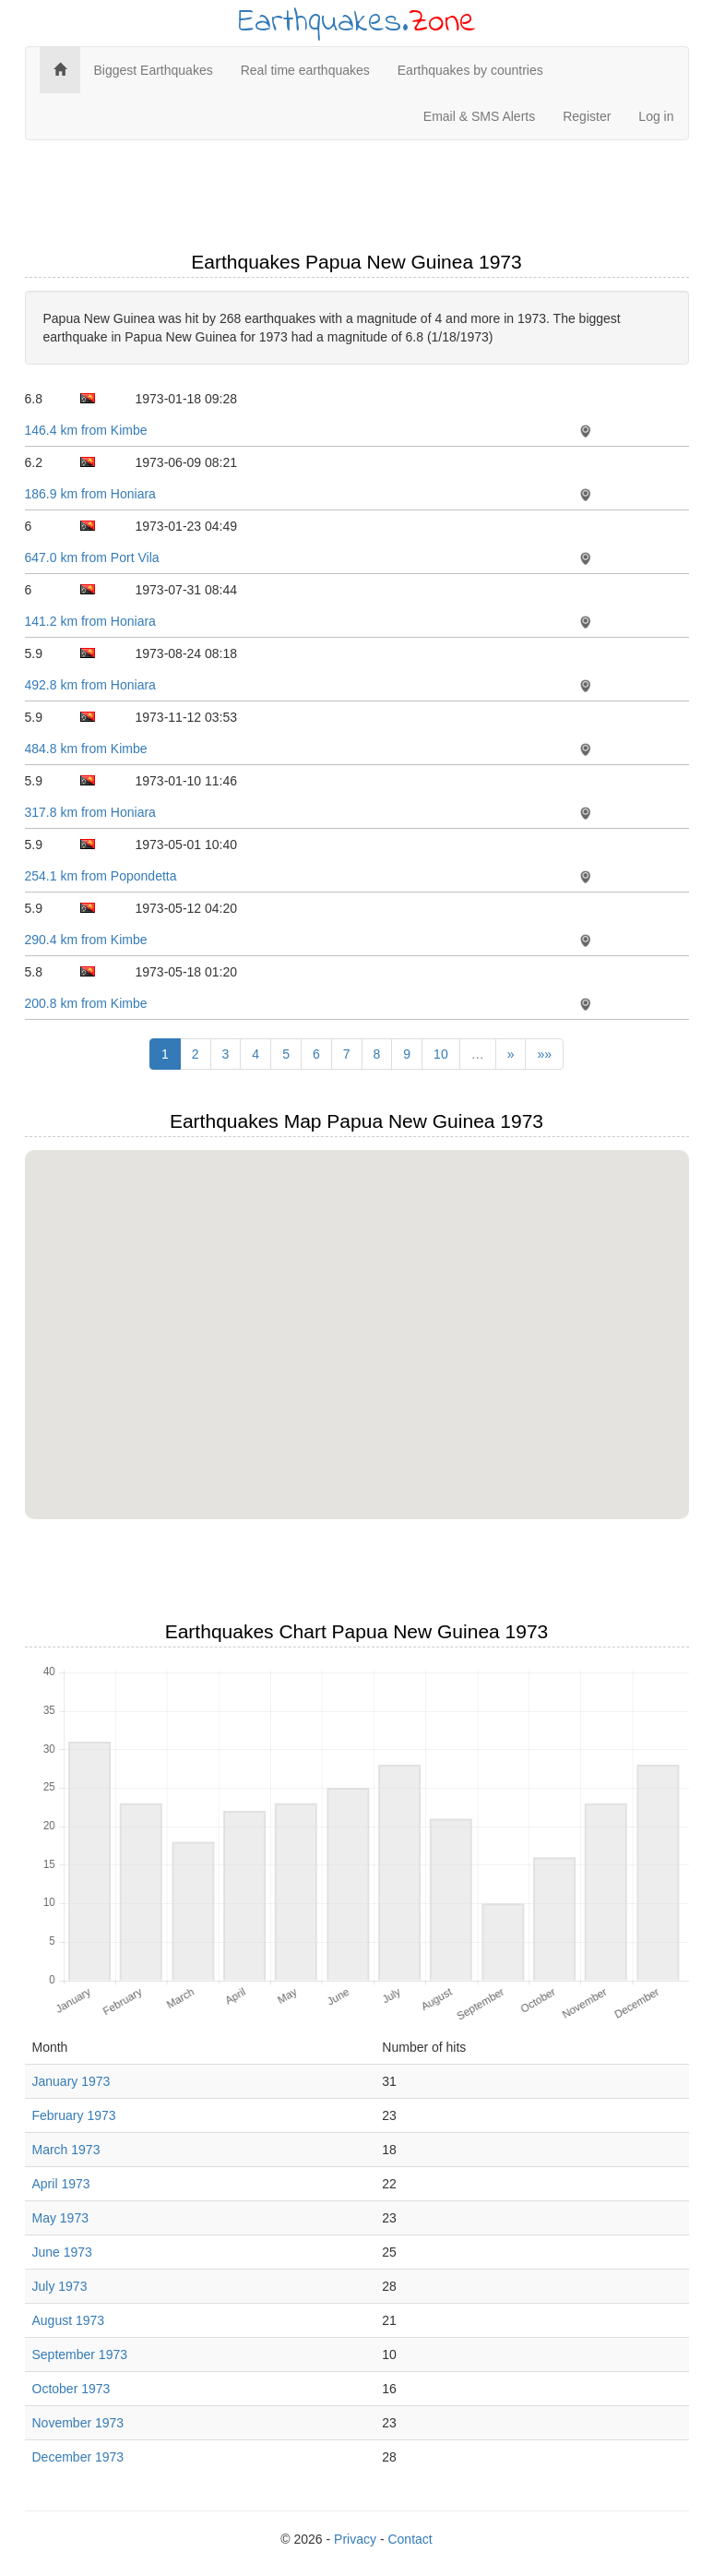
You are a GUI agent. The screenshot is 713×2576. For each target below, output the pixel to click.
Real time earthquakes (305, 70)
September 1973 (80, 2354)
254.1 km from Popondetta (101, 876)
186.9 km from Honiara (90, 493)
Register (587, 116)
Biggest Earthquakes (153, 70)
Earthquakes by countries (470, 70)
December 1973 (78, 2457)
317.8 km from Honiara (90, 812)
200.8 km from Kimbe (86, 1003)
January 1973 (71, 2081)
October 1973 (71, 2388)
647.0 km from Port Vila (92, 557)
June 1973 (62, 2252)
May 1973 (60, 2218)
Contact (409, 2539)
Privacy (355, 2539)
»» (544, 1054)
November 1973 (78, 2422)
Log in (655, 116)
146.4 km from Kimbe (86, 430)
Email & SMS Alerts (479, 116)
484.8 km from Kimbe (86, 748)
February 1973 (74, 2115)
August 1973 (68, 2320)
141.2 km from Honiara (90, 621)
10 (441, 1054)
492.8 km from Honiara (90, 684)
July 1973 (60, 2286)
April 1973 (61, 2183)
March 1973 (66, 2149)
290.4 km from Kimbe (86, 939)
